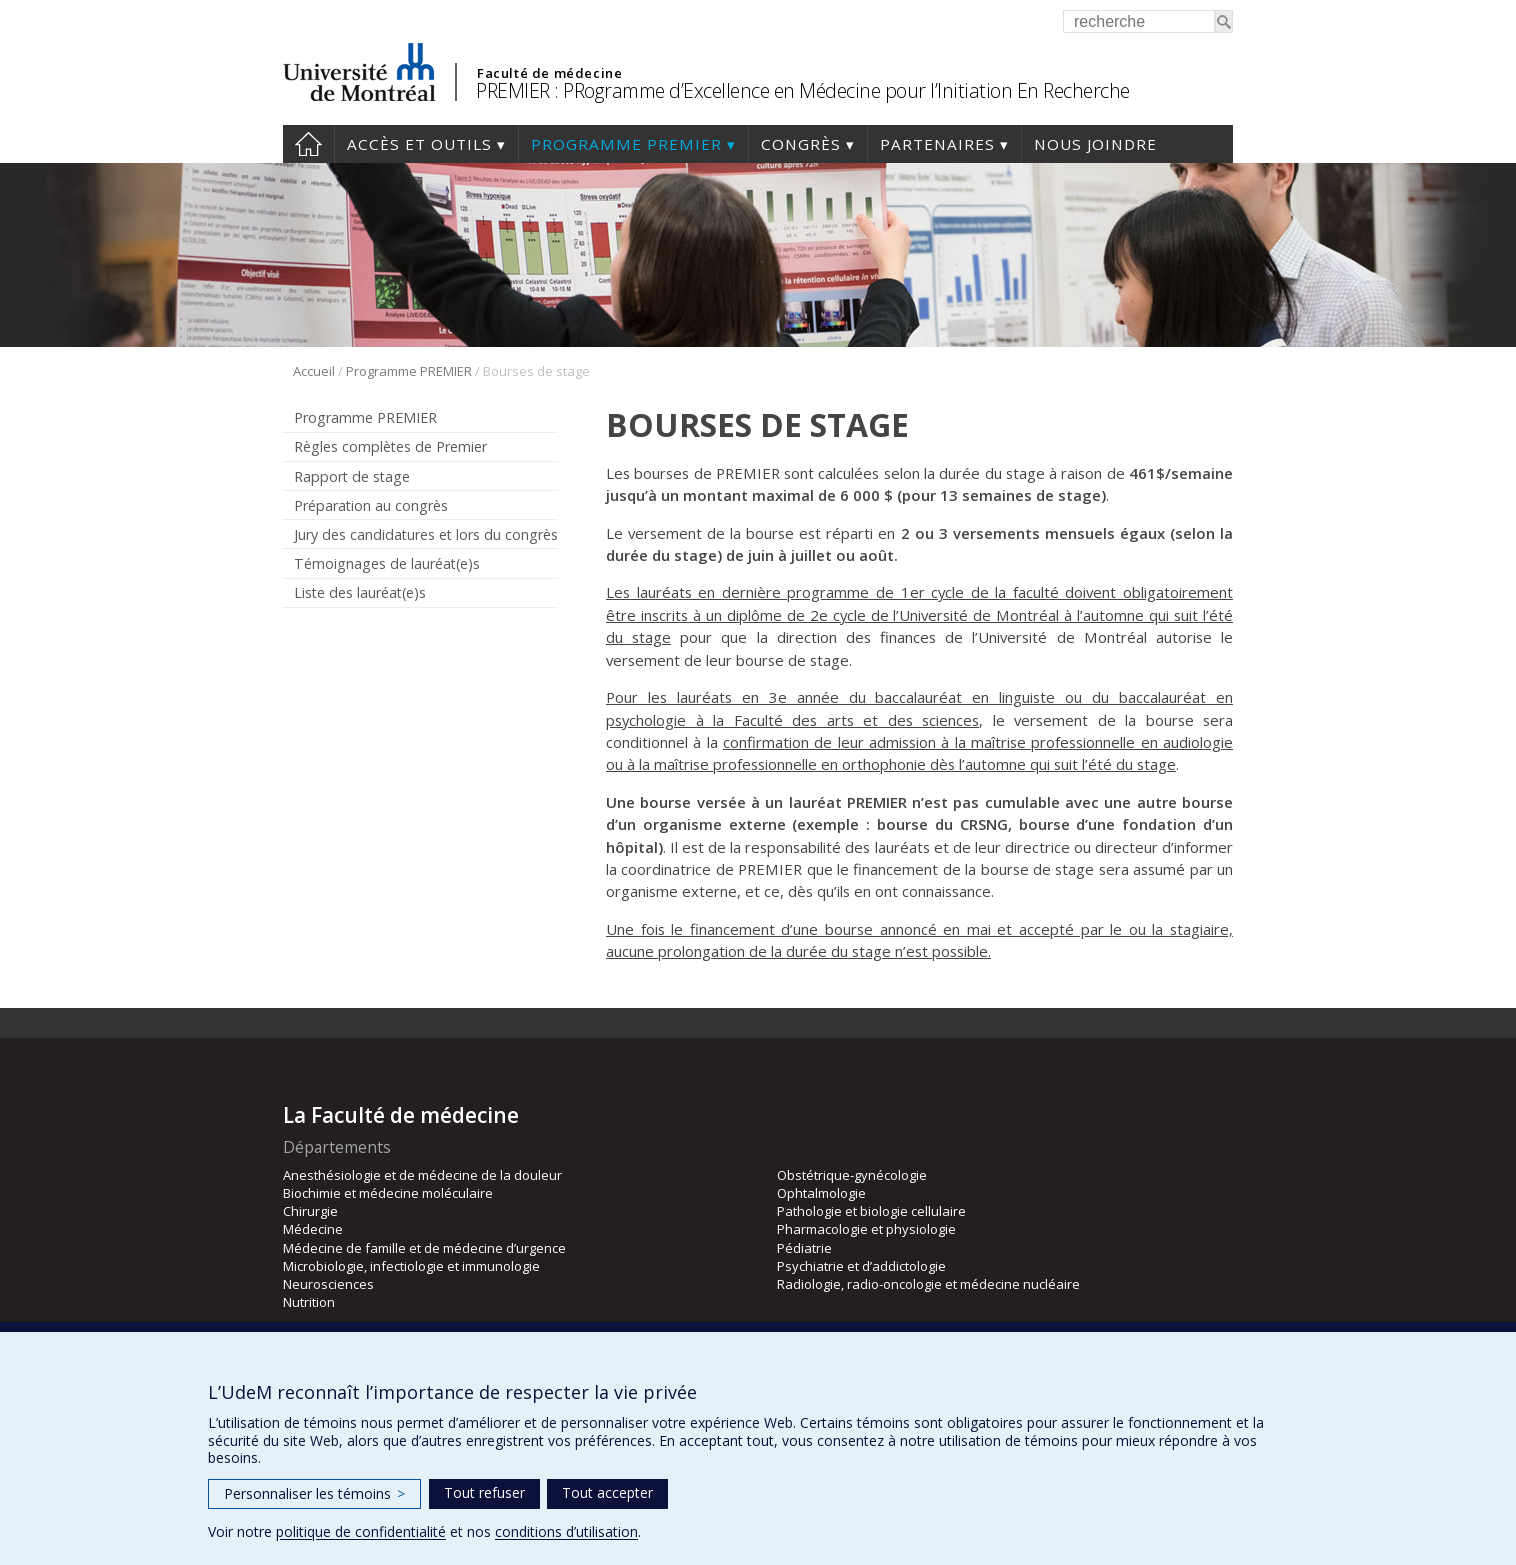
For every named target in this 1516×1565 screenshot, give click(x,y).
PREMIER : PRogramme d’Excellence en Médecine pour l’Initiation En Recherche (803, 90)
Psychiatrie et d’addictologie (861, 1266)
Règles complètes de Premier (390, 446)
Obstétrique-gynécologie (852, 1175)
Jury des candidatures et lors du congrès (426, 534)
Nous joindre (1095, 144)
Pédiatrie (804, 1248)
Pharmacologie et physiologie (866, 1229)
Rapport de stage (352, 476)
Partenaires (937, 144)
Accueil (308, 144)
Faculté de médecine (549, 73)
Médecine (313, 1229)
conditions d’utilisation (566, 1531)
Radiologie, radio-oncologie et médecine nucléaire (928, 1284)
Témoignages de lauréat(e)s (387, 563)
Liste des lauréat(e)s (360, 592)
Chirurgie (310, 1211)
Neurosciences (328, 1284)
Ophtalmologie (821, 1193)
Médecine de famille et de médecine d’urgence (424, 1248)
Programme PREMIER (626, 144)
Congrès (801, 144)
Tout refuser (484, 1492)
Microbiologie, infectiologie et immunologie (411, 1266)
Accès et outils (419, 144)
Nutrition (309, 1302)
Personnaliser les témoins (314, 1493)
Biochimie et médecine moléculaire (388, 1193)
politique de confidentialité (361, 1531)
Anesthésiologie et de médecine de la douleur (422, 1175)
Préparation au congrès (371, 505)
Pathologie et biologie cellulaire (871, 1211)
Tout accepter (607, 1492)
